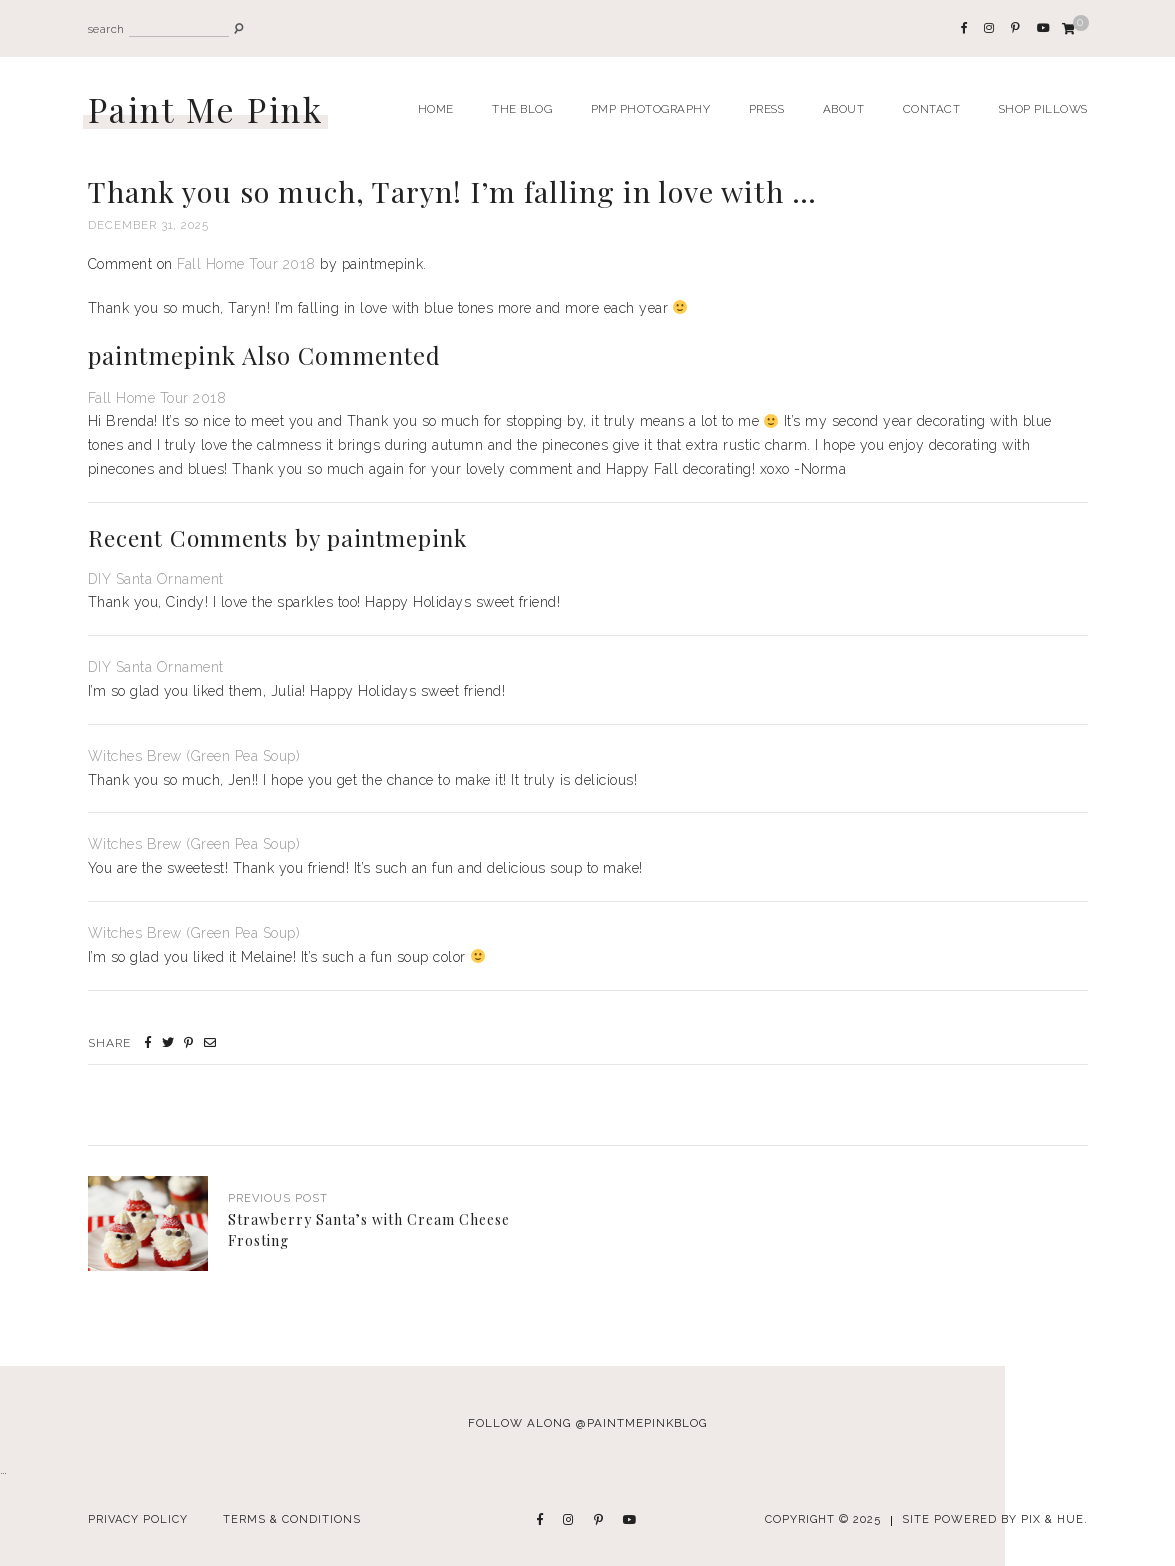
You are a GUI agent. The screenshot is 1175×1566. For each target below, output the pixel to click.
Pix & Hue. (1054, 1519)
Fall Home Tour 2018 (246, 264)
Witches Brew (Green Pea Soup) (194, 756)
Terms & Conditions (292, 1519)
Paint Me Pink (206, 109)
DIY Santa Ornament (156, 579)
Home (436, 109)
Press (767, 109)
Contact (932, 109)
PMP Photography (651, 109)
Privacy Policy (138, 1519)
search (106, 29)
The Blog (522, 109)
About (844, 109)
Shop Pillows (1043, 109)
